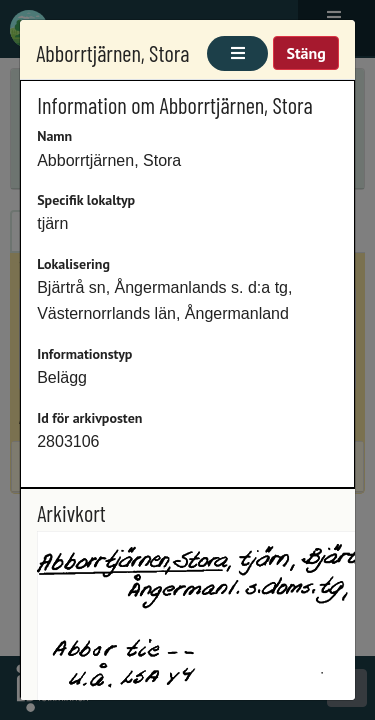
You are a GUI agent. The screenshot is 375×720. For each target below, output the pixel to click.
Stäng (305, 53)
